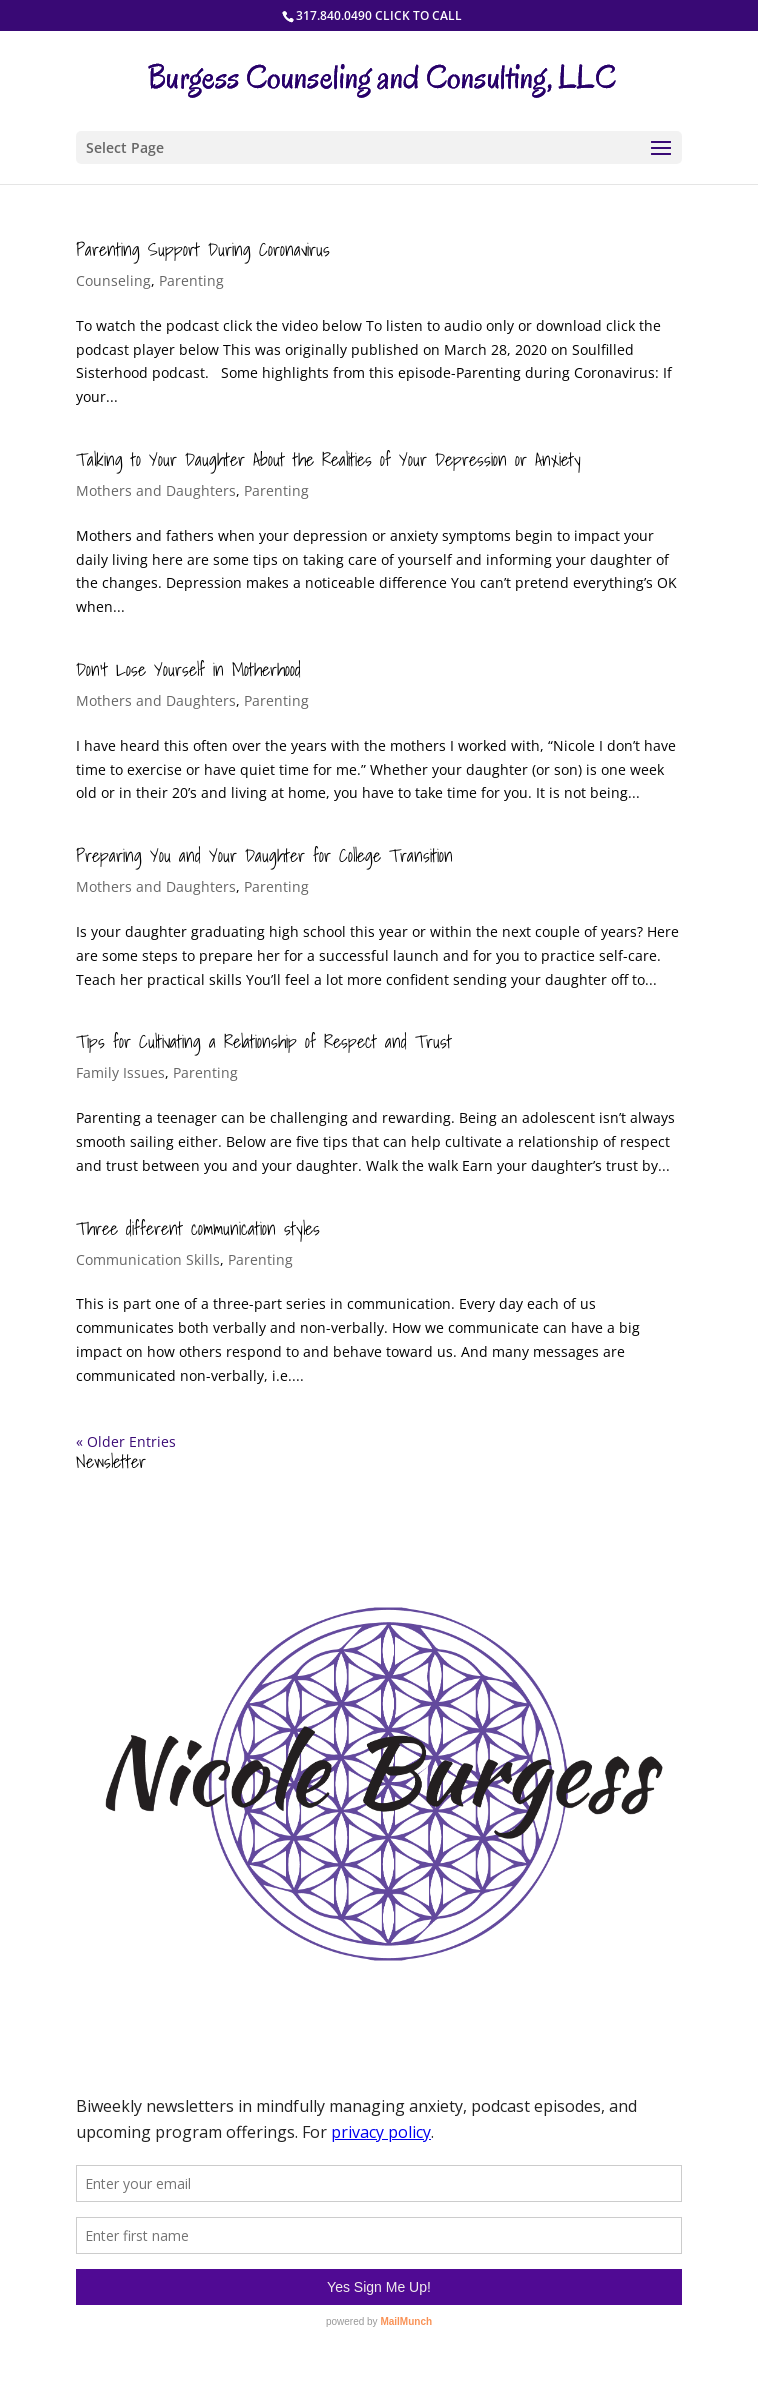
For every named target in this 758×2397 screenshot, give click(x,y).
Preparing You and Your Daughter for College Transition (264, 855)
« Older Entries (126, 1441)
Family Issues (120, 1072)
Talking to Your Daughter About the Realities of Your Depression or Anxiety (328, 459)
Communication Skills (148, 1259)
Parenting (191, 280)
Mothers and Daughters (156, 490)
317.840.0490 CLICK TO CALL (379, 15)
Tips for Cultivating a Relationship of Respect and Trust (264, 1041)
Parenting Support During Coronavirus (203, 249)
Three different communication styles (198, 1228)
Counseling (113, 280)
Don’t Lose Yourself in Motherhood (188, 669)
